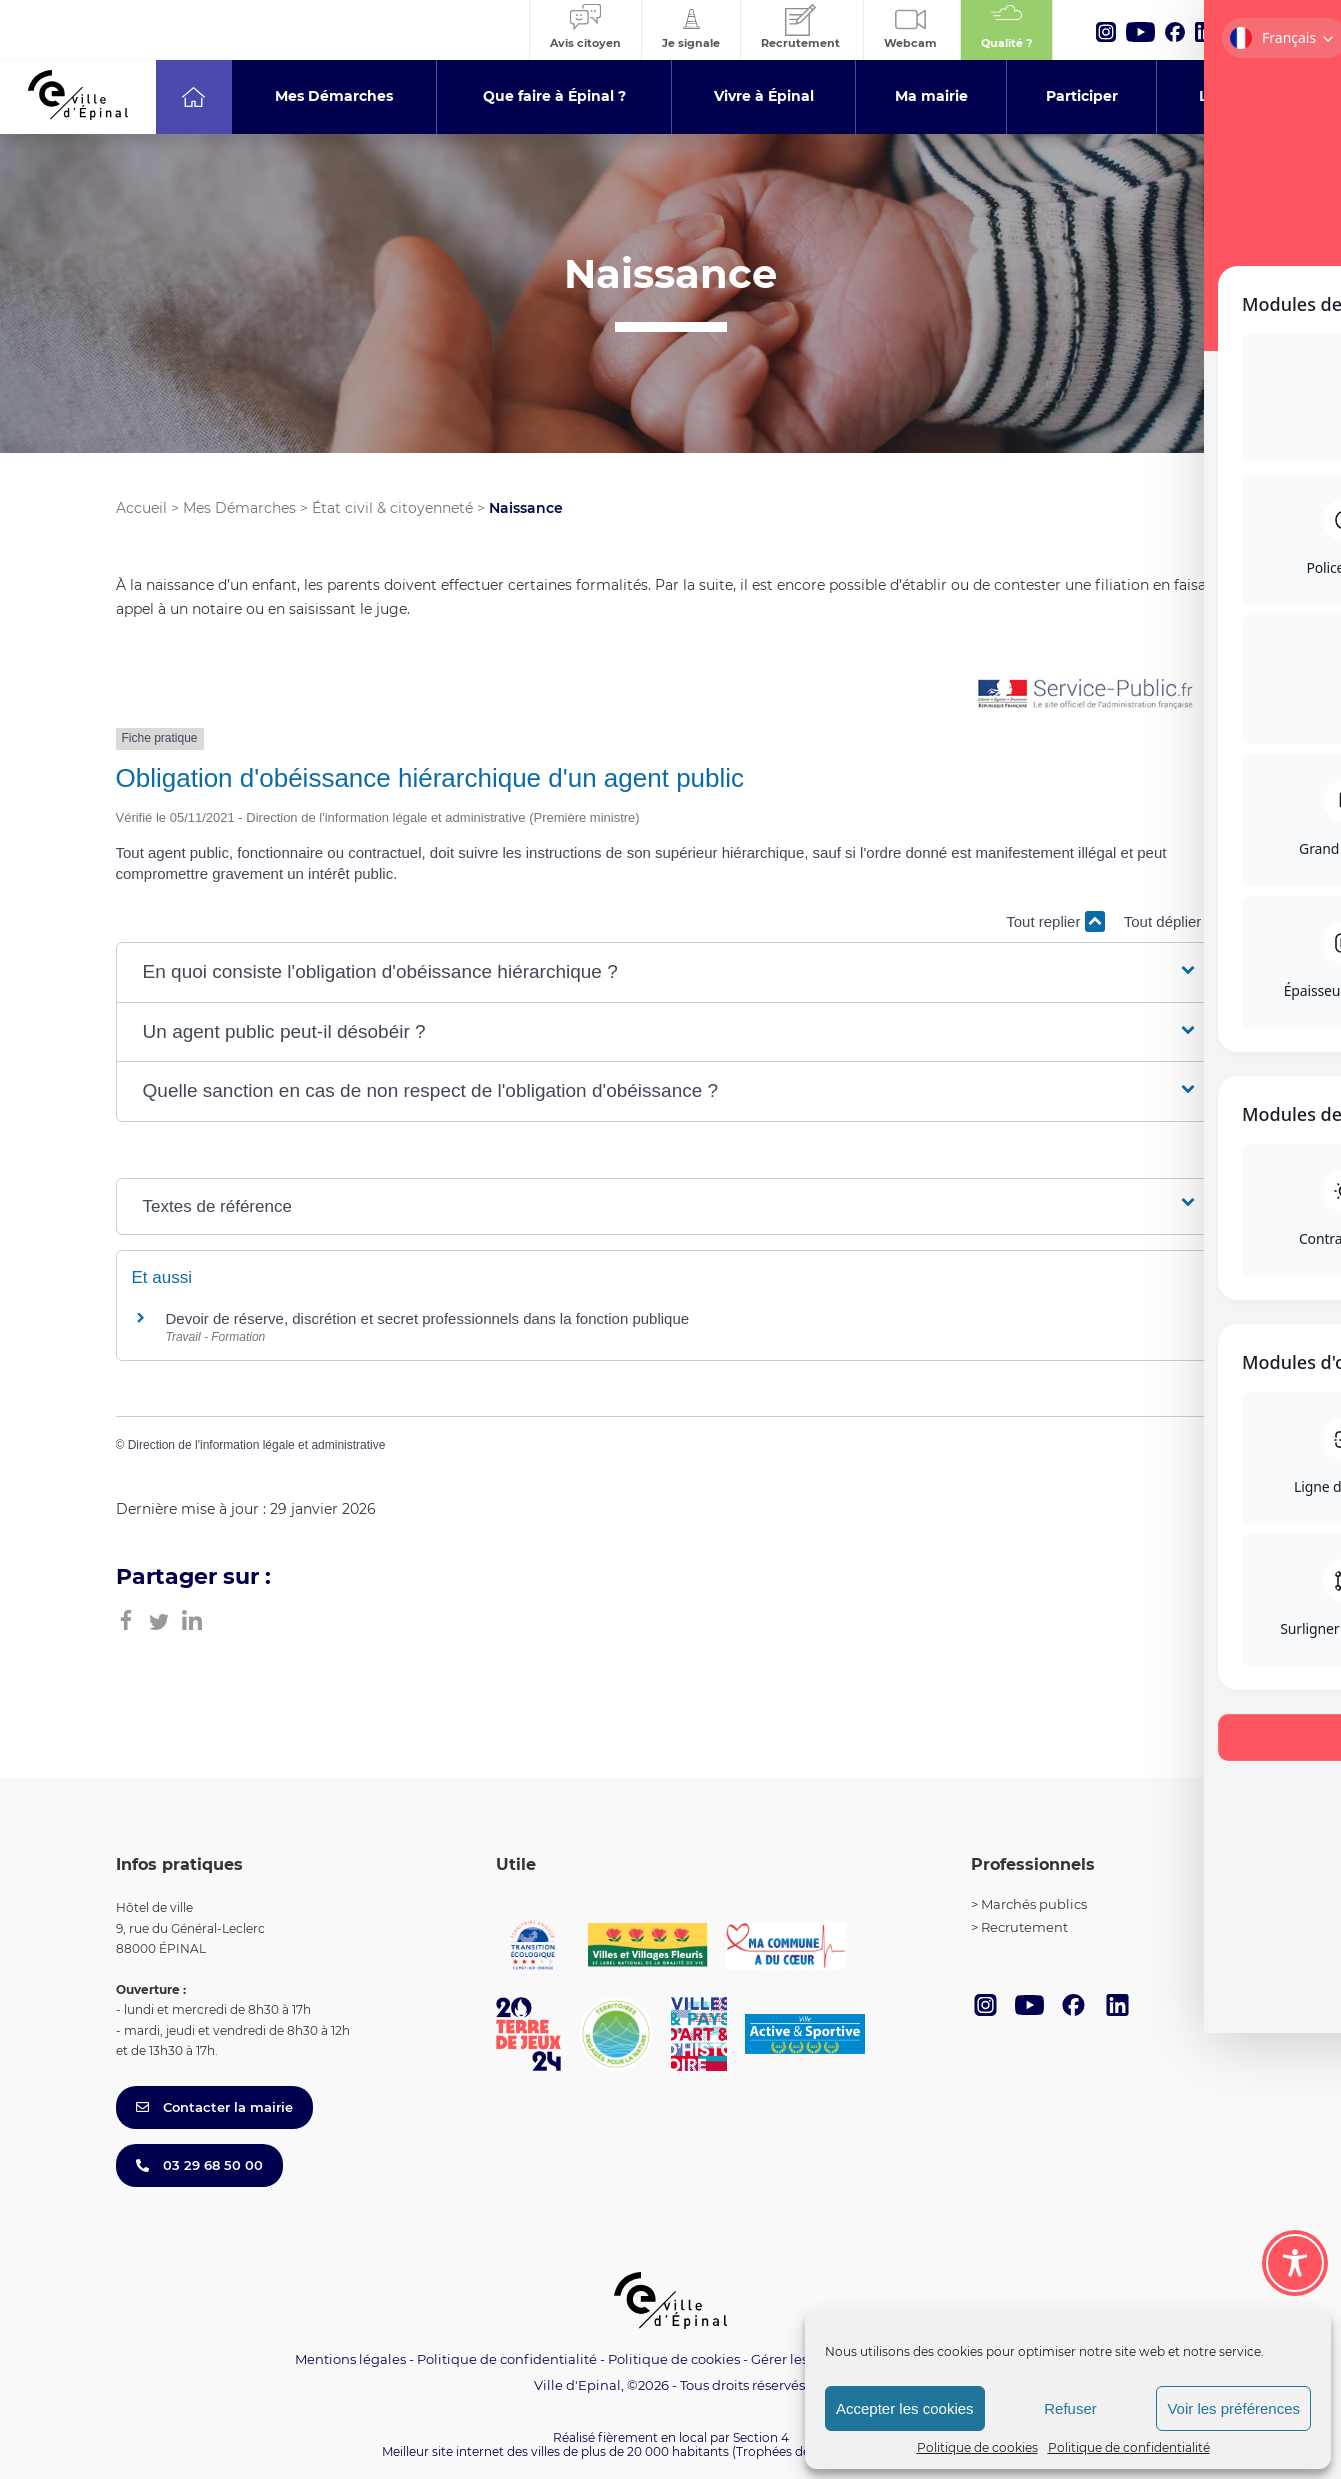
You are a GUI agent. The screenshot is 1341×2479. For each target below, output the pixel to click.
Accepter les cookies (905, 2408)
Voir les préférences (1233, 2408)
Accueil (141, 508)
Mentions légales (350, 2359)
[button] (671, 972)
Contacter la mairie (214, 2107)
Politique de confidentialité (1129, 2447)
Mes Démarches (239, 508)
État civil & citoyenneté (392, 508)
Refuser (1070, 2408)
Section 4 (761, 2437)
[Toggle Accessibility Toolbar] (1295, 2263)
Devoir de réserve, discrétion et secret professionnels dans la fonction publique (428, 1318)
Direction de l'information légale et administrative (257, 1445)
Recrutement (1024, 1927)
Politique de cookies (977, 2447)
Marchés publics (1034, 1904)
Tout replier (1055, 921)
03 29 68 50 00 (199, 2165)
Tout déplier (1175, 921)
